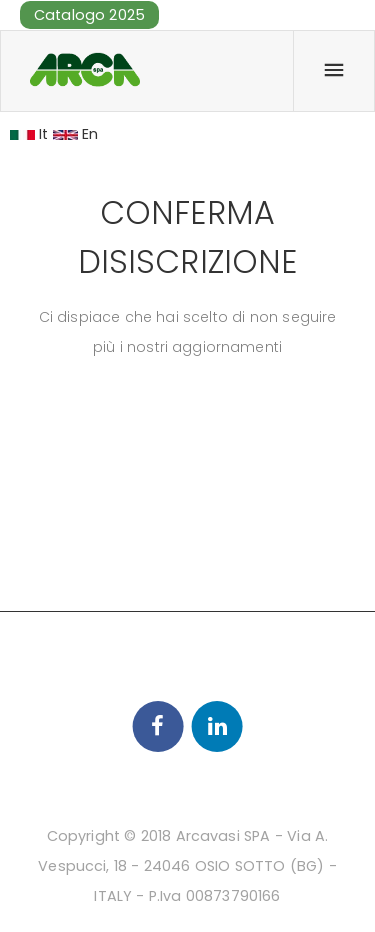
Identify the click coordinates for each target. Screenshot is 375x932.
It (29, 134)
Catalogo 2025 (89, 15)
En (76, 134)
